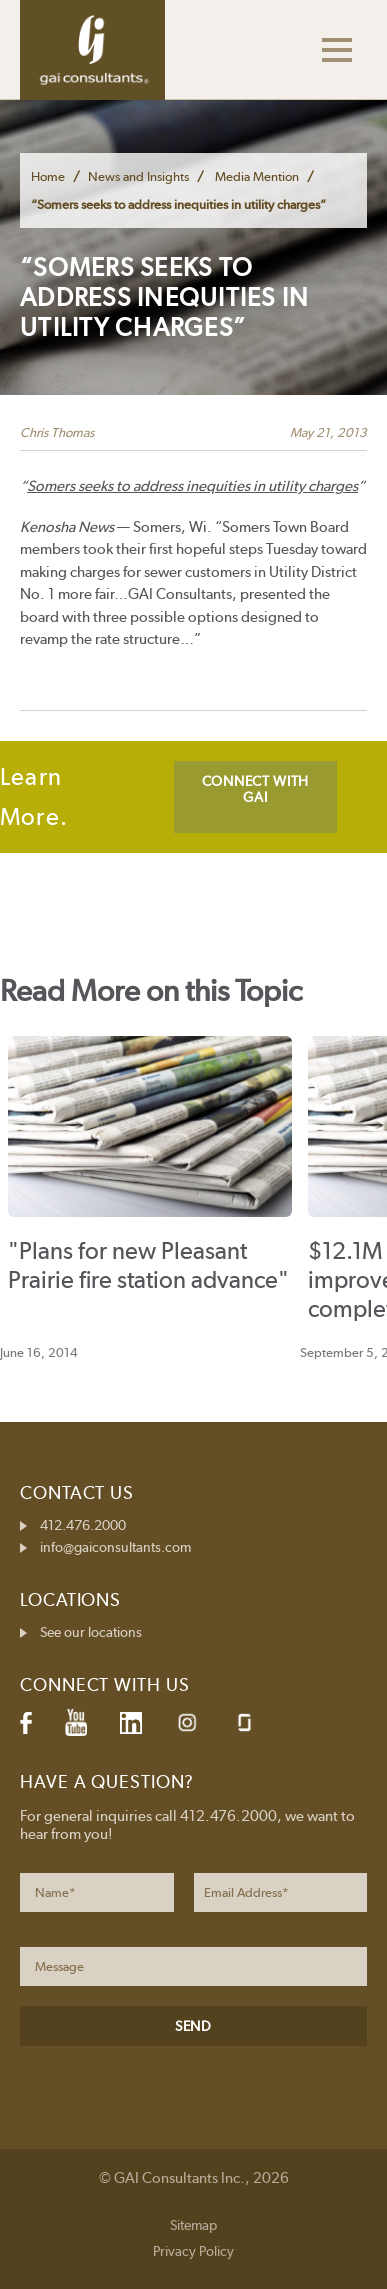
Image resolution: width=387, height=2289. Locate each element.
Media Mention (257, 176)
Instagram (187, 1722)
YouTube (76, 1723)
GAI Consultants (92, 50)
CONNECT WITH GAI (255, 789)
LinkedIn (131, 1723)
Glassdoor (244, 1722)
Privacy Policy (193, 2251)
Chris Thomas (57, 432)
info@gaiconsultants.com (115, 1547)
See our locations (91, 1632)
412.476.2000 (83, 1525)
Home (48, 176)
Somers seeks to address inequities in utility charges (192, 486)
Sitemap (193, 2225)
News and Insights (138, 176)
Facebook (26, 1723)
